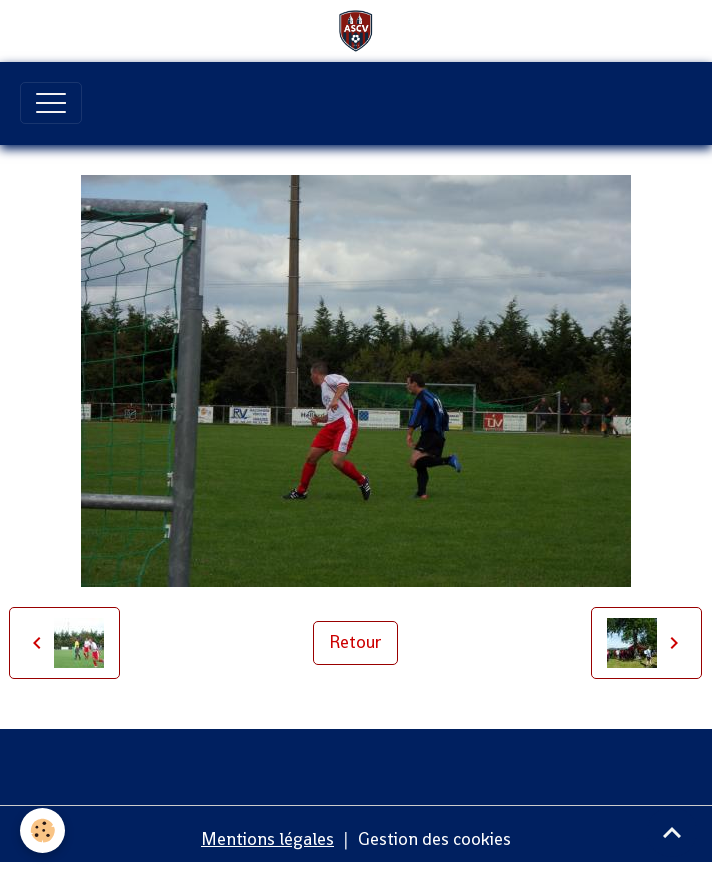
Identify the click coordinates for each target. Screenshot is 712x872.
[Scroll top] (672, 832)
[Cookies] (42, 830)
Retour (355, 642)
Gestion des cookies (434, 839)
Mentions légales (267, 839)
